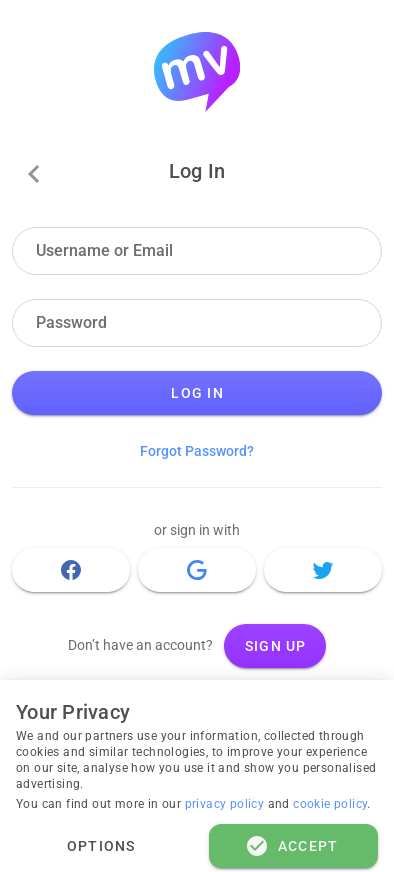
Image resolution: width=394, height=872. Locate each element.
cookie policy (330, 804)
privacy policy (226, 804)
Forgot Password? (197, 451)
